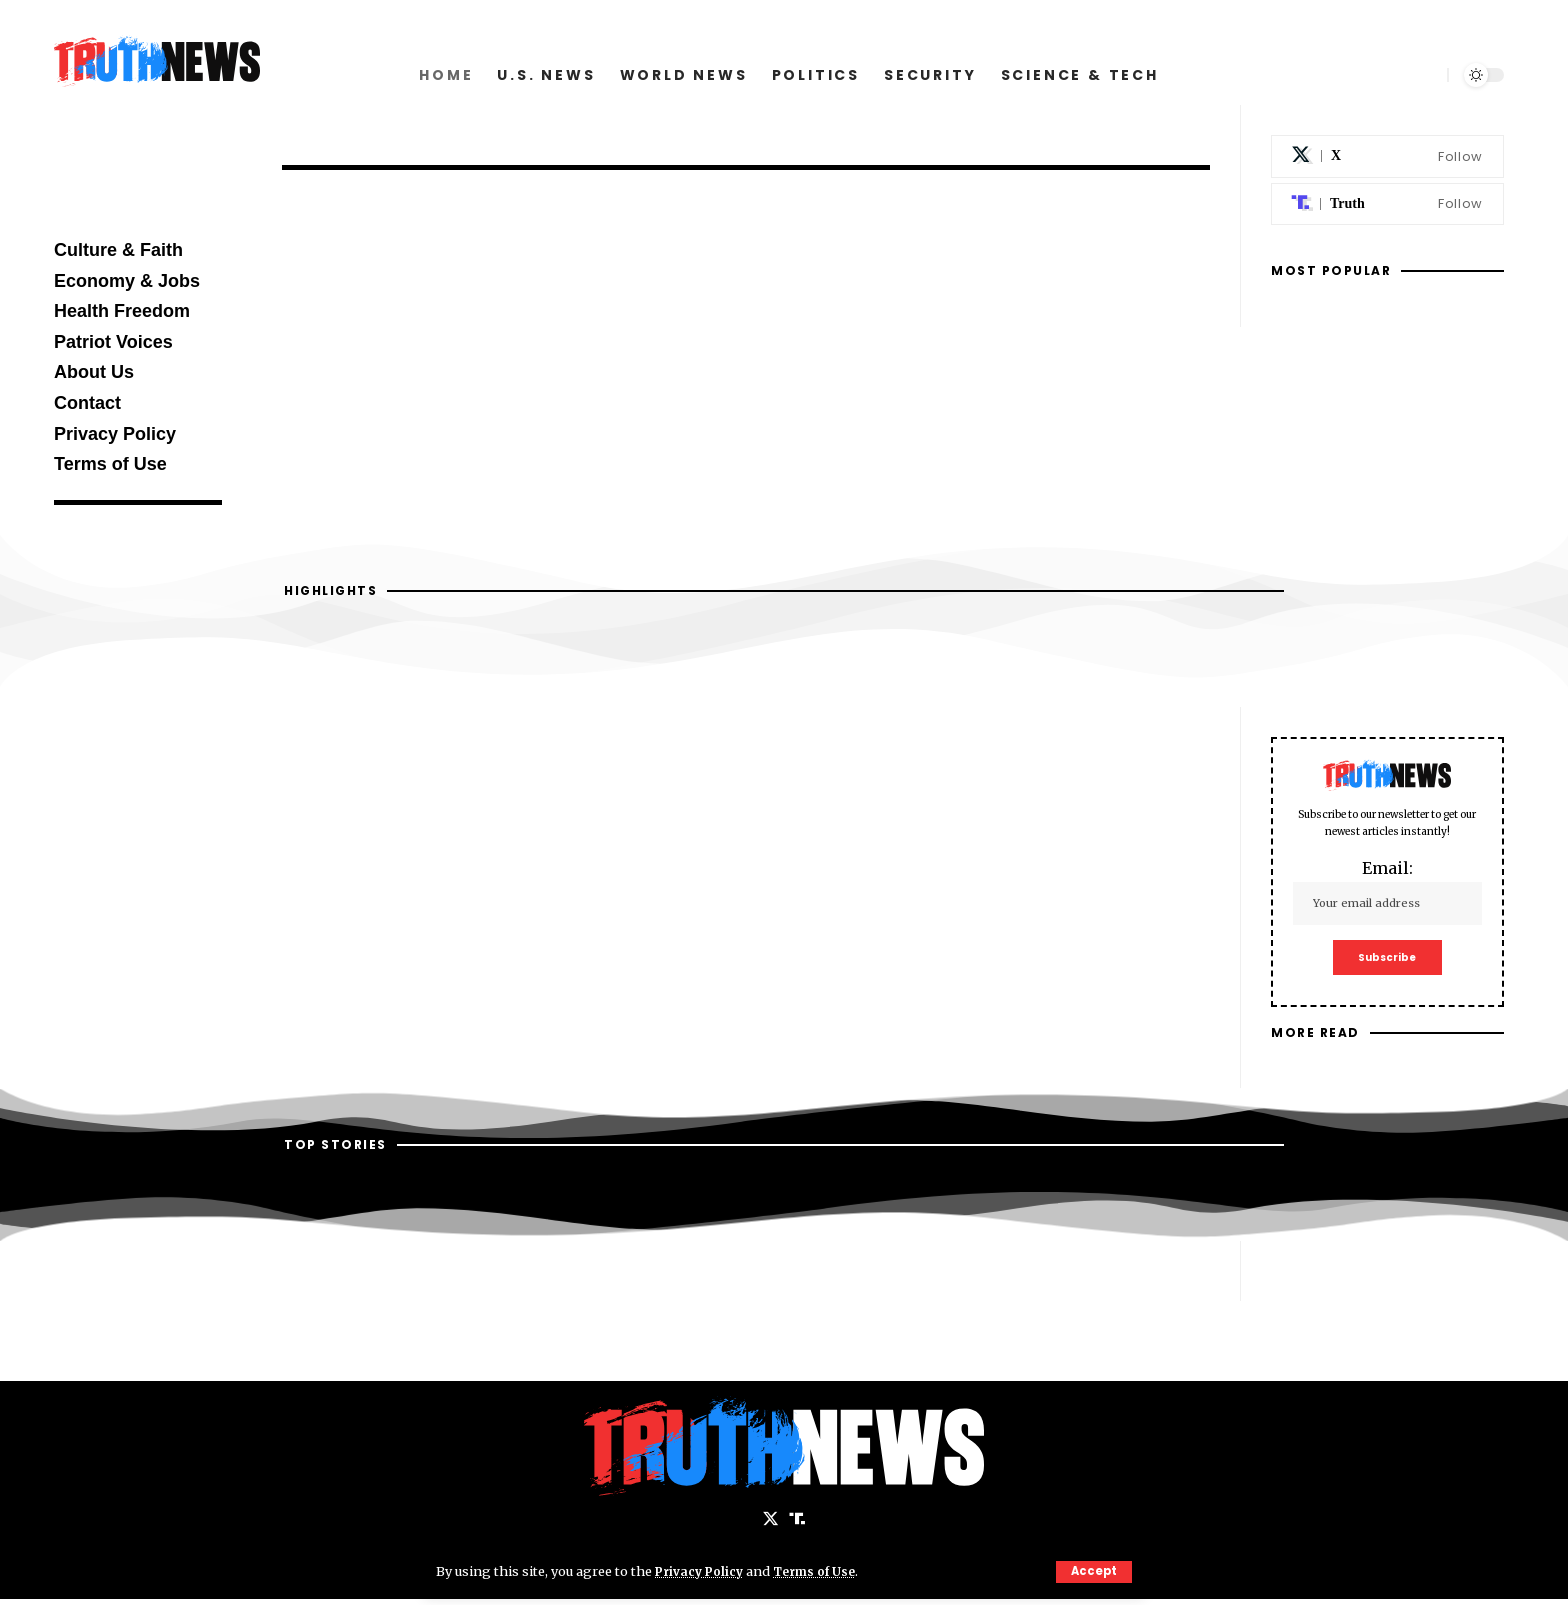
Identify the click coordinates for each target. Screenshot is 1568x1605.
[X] (1387, 156)
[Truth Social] (1387, 204)
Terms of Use (822, 1571)
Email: (1387, 891)
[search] (1424, 75)
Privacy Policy (702, 1571)
